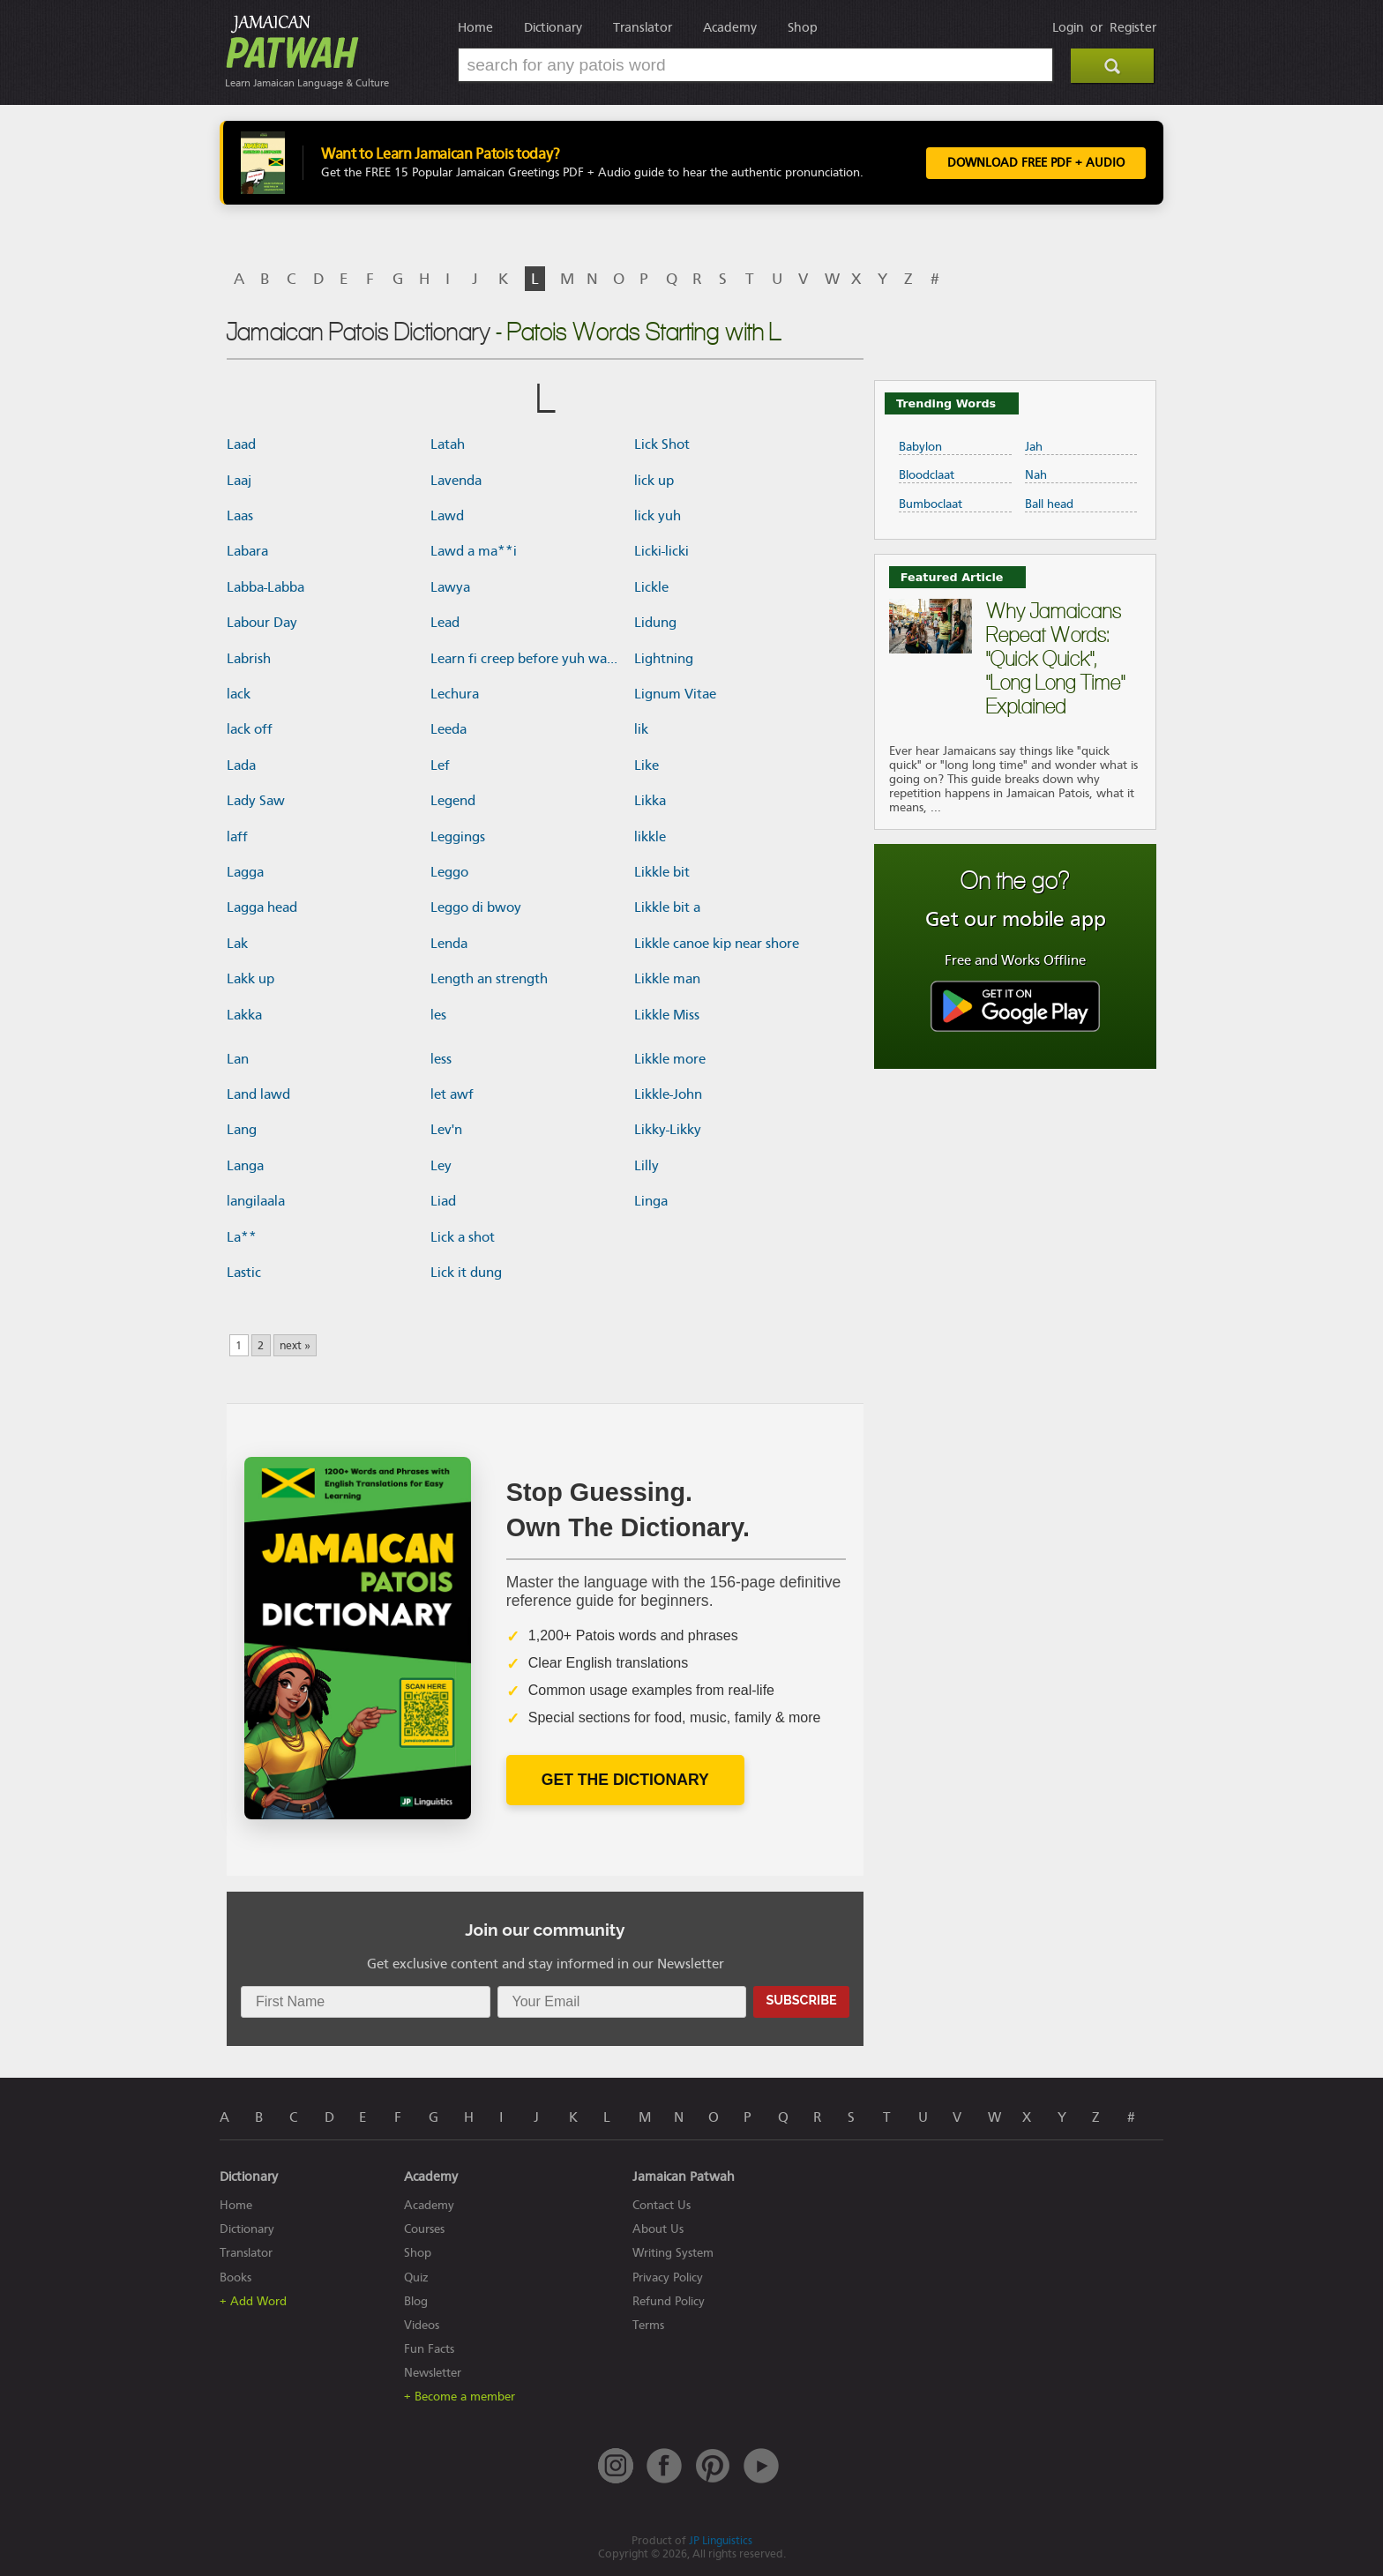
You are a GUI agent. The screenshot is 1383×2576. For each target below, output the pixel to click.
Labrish (249, 659)
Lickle (651, 587)
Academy (730, 27)
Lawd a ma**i (473, 551)
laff (237, 837)
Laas (240, 516)
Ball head (1049, 504)
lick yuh (657, 516)
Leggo (449, 872)
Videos (421, 2325)
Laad (241, 444)
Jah (1034, 446)
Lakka (244, 1015)
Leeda (448, 729)
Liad (443, 1201)
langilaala (256, 1201)
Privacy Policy (667, 2277)
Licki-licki (661, 551)
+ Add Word (253, 2301)
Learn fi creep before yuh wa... (523, 659)
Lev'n (446, 1130)
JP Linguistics (720, 2540)
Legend (452, 801)
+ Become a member (459, 2396)
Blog (416, 2301)
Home (475, 27)
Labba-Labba (265, 587)
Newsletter (432, 2372)
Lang (242, 1130)
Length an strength (489, 979)
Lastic (244, 1273)
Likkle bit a (667, 907)
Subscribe (801, 1999)
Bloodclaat (926, 474)
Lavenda (456, 481)
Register (1133, 27)
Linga (651, 1201)
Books (235, 2277)
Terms (648, 2325)
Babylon (920, 446)
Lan (238, 1059)
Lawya (450, 587)
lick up (654, 481)
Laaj (239, 481)
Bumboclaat (930, 504)
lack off (250, 729)
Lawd (447, 516)
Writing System (673, 2252)
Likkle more (670, 1059)
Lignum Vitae (675, 694)
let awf (452, 1094)
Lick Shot (662, 444)
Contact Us (661, 2205)
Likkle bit (662, 872)
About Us (658, 2228)
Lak (237, 944)
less (441, 1059)
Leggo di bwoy (475, 907)
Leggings (457, 837)
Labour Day (262, 623)
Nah (1036, 474)
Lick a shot (462, 1237)
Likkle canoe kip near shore (716, 944)
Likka (650, 801)
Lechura (454, 694)
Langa (245, 1166)
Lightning (663, 659)
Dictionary (553, 27)
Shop (803, 27)
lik (641, 729)
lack (238, 694)
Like (646, 765)
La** (242, 1237)
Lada (241, 765)
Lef (440, 765)
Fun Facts (429, 2348)
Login (1068, 27)
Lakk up (250, 979)
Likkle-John (668, 1094)
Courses (424, 2228)
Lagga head (262, 907)
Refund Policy (668, 2301)
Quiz (416, 2277)
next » (295, 1345)
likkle (650, 837)
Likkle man (667, 979)
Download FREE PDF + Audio (1036, 163)
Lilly (646, 1166)
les (438, 1015)
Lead (445, 623)
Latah (447, 444)
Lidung (655, 623)
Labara (247, 551)
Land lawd (258, 1094)
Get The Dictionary (625, 1779)
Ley (441, 1166)
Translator (642, 27)
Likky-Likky (667, 1130)
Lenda (448, 944)
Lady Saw (256, 801)
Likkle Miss (666, 1015)
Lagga (245, 872)
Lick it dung (466, 1273)
